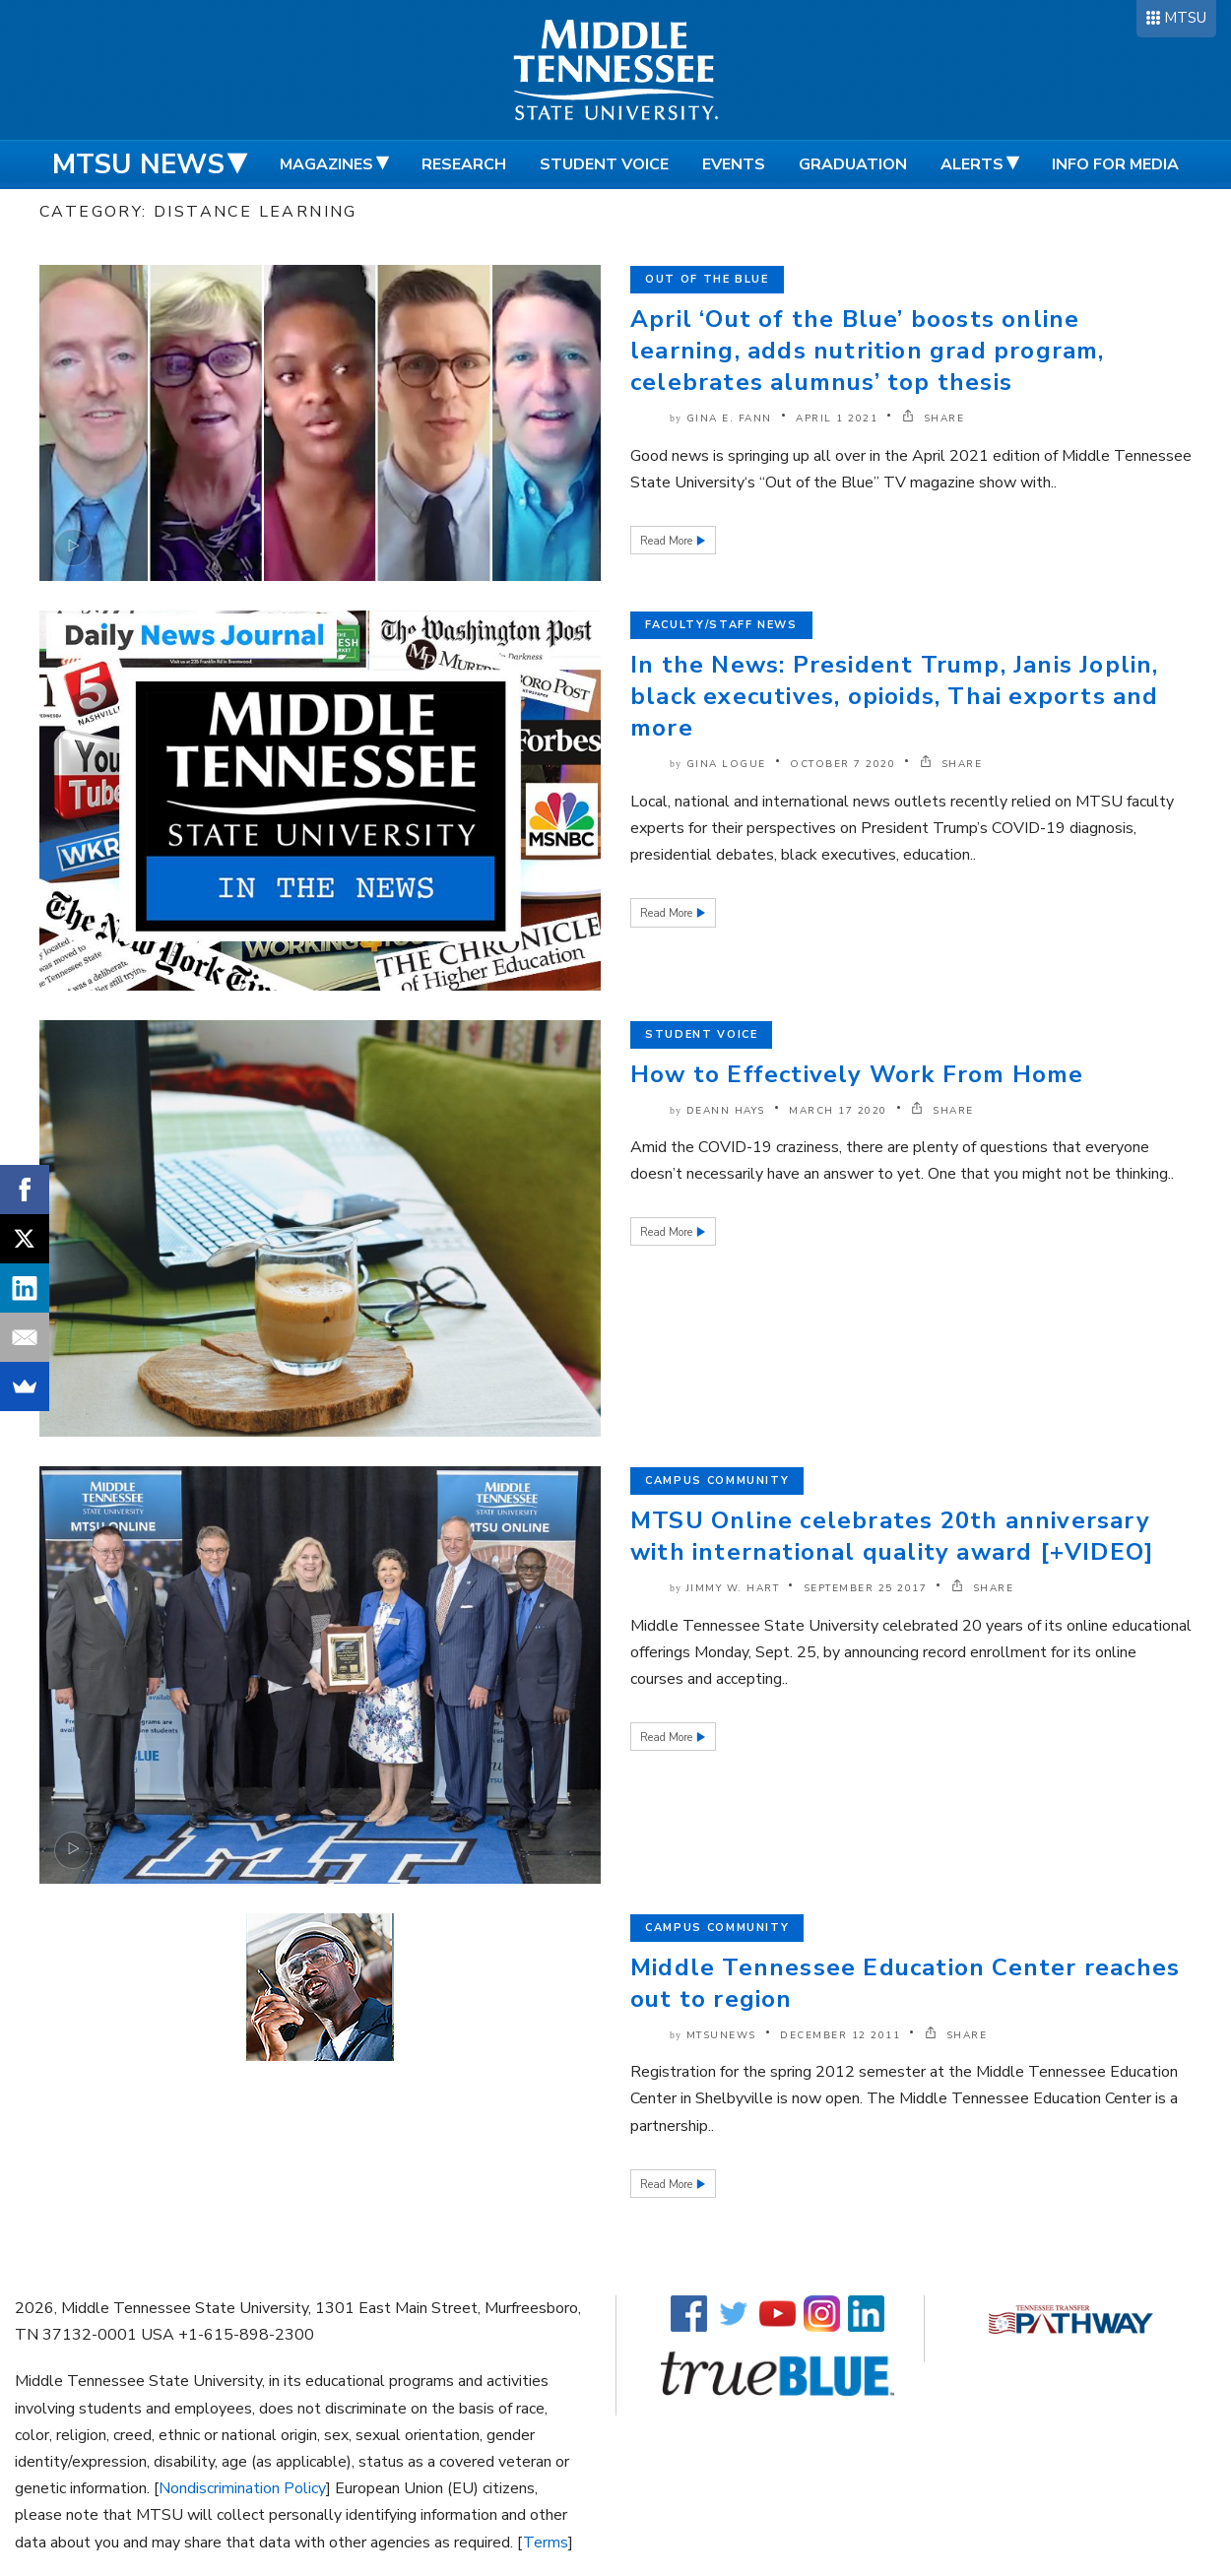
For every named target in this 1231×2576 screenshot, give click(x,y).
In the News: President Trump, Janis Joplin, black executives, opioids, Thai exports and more (894, 696)
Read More (667, 541)
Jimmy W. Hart (733, 1588)
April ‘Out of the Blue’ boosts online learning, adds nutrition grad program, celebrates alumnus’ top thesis (867, 350)
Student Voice (604, 164)
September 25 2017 (866, 1588)
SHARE (933, 418)
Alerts (972, 164)
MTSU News (138, 164)
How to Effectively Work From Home (857, 1074)
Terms (545, 2542)
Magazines (326, 164)
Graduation (853, 164)
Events (733, 164)
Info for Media (1115, 164)
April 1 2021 (836, 418)
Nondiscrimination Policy (242, 2488)
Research (463, 164)
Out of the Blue (707, 279)
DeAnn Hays (725, 1111)
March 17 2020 (838, 1111)
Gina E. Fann (729, 418)
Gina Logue (726, 764)
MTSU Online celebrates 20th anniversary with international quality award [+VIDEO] (892, 1536)
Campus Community (717, 1480)
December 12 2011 (840, 2035)
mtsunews (721, 2035)
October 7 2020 (842, 764)
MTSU (1185, 18)
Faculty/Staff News (721, 624)
